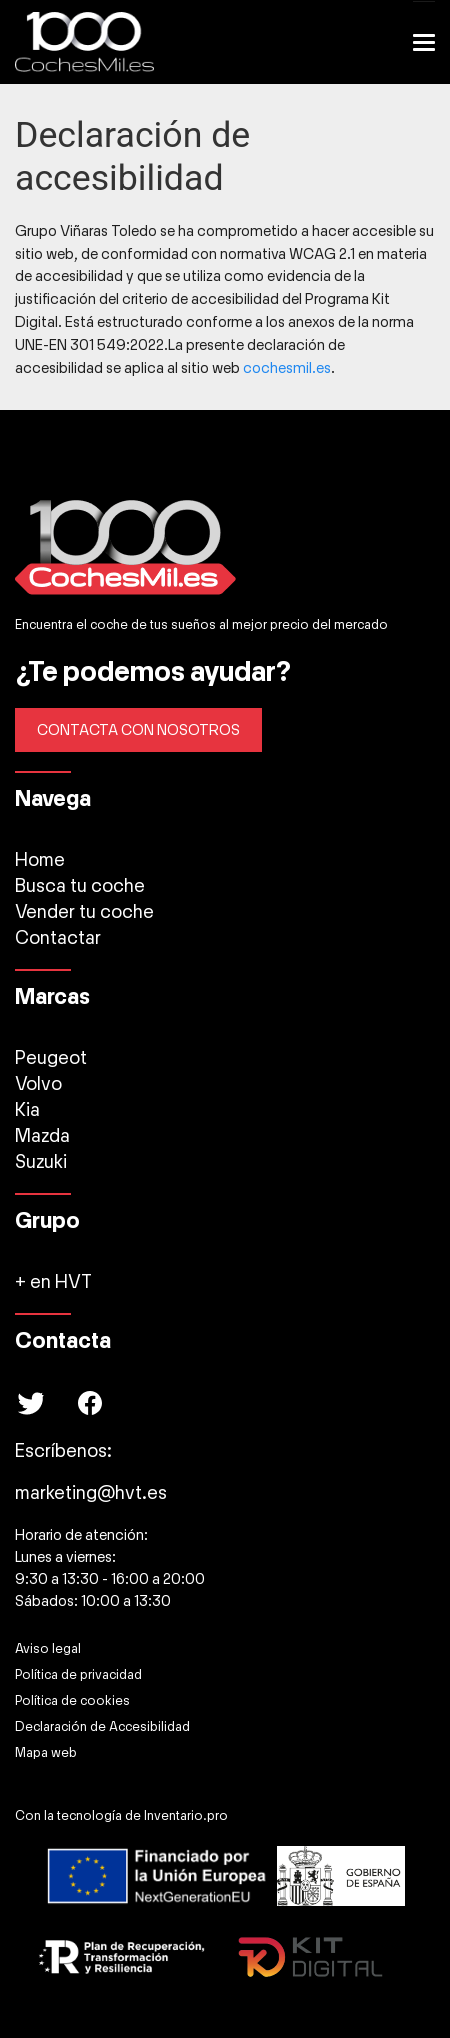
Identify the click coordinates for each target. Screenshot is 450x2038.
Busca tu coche (80, 886)
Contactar (58, 938)
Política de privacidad (78, 1675)
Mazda (42, 1136)
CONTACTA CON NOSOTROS (138, 730)
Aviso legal (48, 1649)
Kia (27, 1110)
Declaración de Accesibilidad (102, 1727)
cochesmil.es (287, 368)
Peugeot (51, 1058)
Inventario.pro (186, 1816)
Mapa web (46, 1753)
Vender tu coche (84, 912)
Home (40, 860)
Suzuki (41, 1162)
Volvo (38, 1084)
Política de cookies (72, 1701)
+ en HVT (53, 1282)
